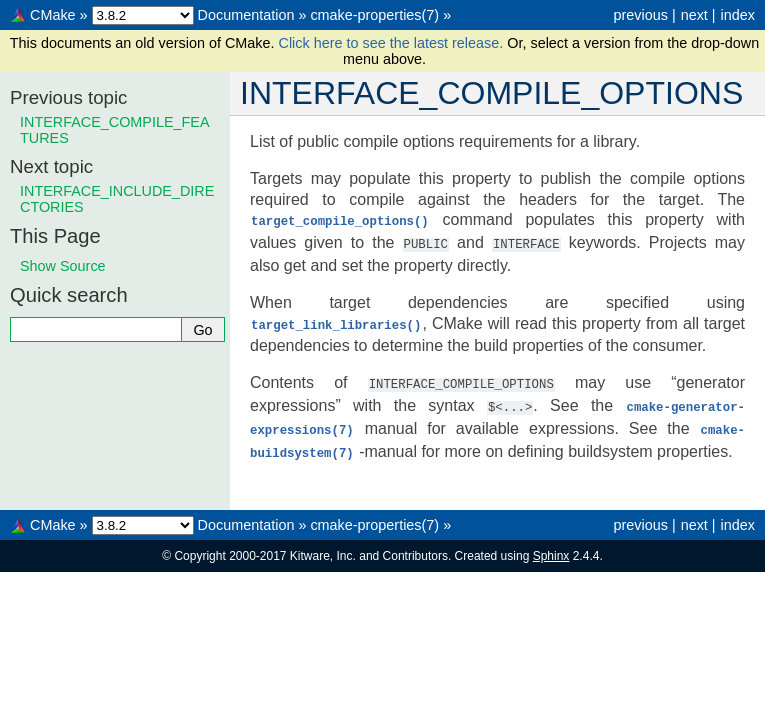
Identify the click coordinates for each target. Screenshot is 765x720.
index (738, 15)
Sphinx (551, 549)
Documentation (246, 15)
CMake (53, 15)
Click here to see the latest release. (393, 43)
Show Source (63, 266)
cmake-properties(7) (374, 15)
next (694, 15)
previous (640, 15)
